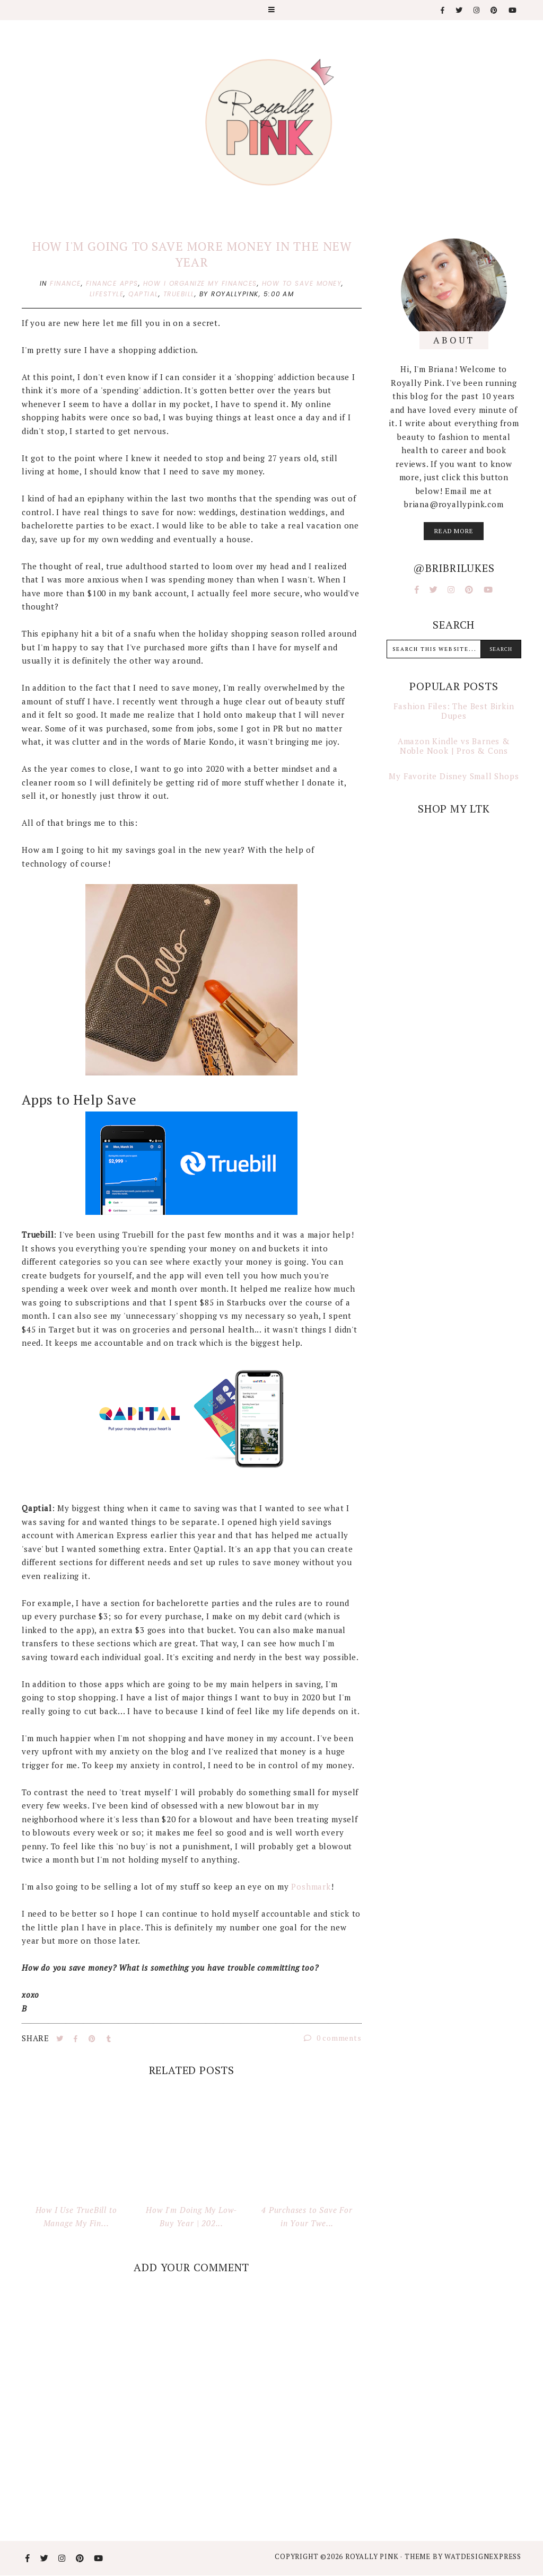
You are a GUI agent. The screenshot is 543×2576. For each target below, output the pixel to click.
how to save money (302, 283)
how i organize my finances (200, 283)
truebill (179, 293)
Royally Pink (372, 2556)
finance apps (112, 283)
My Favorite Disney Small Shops (454, 776)
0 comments (333, 2038)
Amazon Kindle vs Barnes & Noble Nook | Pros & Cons (454, 746)
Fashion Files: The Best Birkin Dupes (453, 711)
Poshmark (310, 1886)
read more (453, 531)
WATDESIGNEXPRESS (482, 2556)
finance (65, 283)
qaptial (143, 293)
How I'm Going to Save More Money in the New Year (192, 254)
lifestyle (107, 293)
